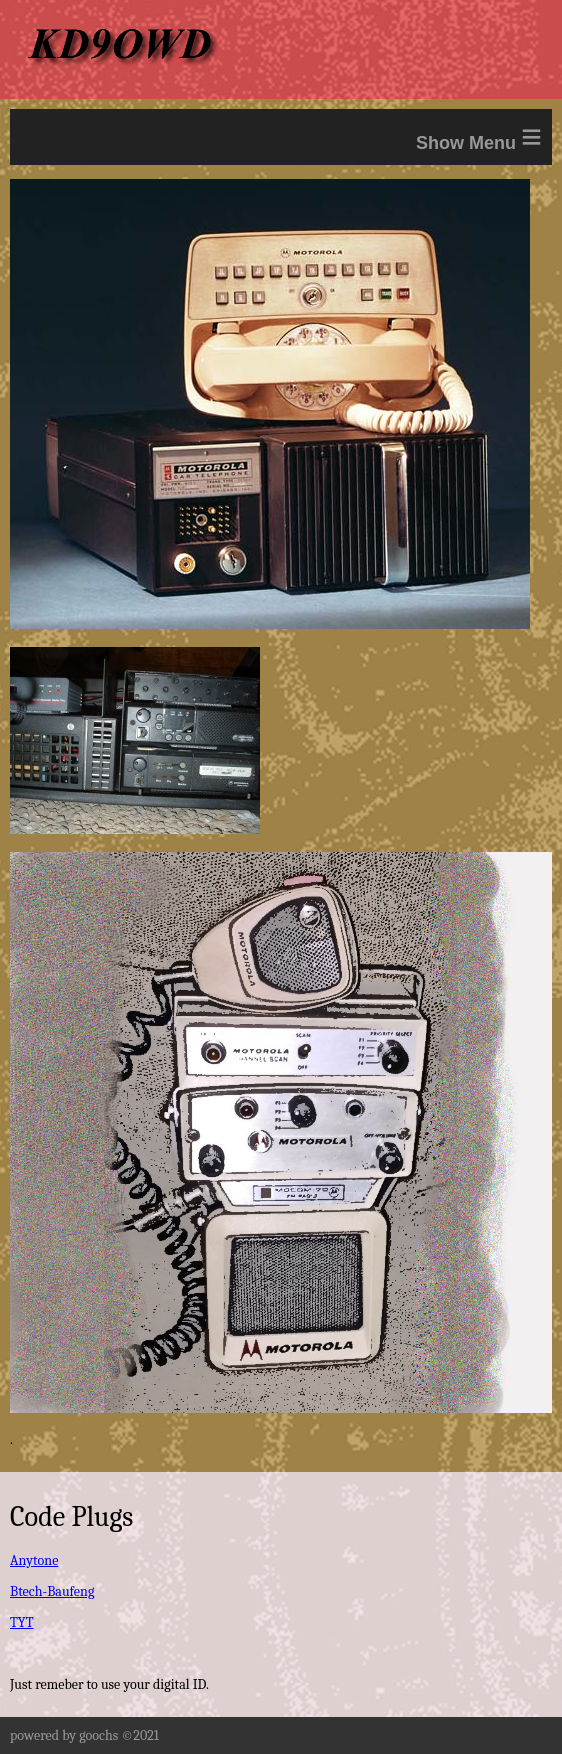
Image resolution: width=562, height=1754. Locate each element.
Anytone (34, 1560)
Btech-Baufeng (52, 1591)
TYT (22, 1622)
